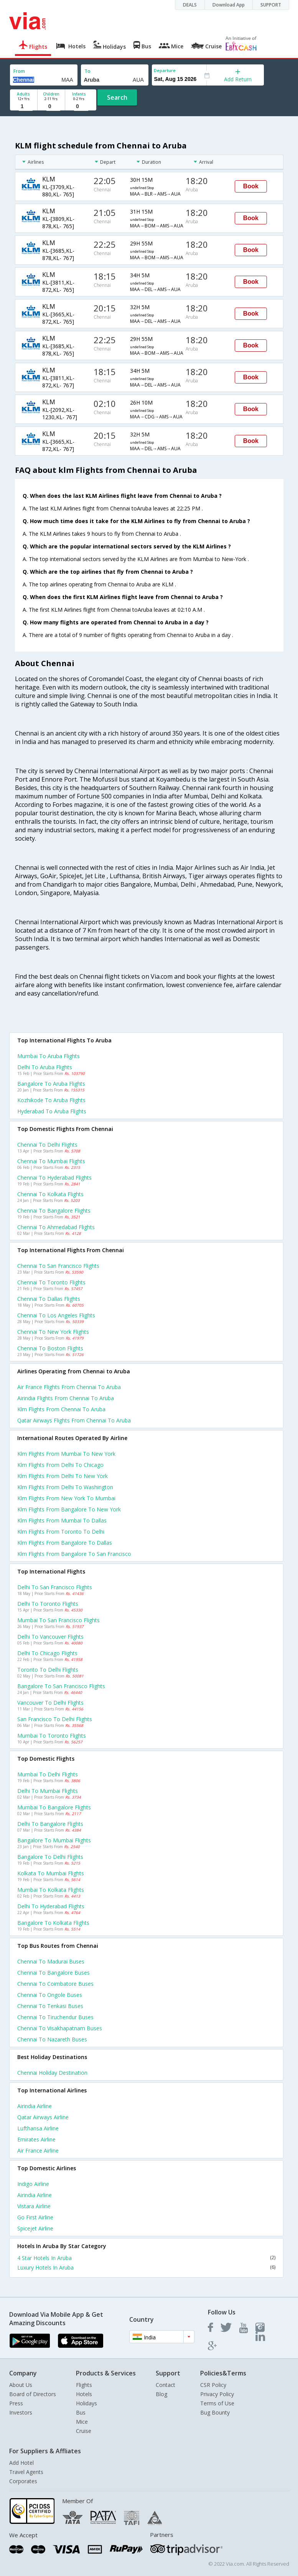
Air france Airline (38, 2150)
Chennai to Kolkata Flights (50, 1194)
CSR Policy (213, 2384)
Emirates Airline (36, 2139)
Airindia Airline (34, 2106)
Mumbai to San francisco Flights (58, 1620)
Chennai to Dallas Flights (48, 1298)
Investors (20, 2412)
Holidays (86, 2403)
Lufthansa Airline (38, 2128)
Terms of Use (217, 2403)
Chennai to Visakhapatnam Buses (59, 2028)
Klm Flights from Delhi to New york (62, 1476)
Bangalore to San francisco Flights (61, 1686)
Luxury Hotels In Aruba (146, 2267)
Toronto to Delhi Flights (47, 1669)
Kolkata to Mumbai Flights (50, 1873)
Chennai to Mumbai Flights (51, 1161)
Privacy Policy (217, 2394)
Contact (165, 2384)
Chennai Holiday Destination (52, 2072)
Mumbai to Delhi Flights (47, 1774)
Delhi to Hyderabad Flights (50, 1906)
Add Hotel (21, 2462)
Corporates (23, 2481)
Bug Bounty (215, 2412)
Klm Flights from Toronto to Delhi (60, 1531)
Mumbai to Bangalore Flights (54, 1807)
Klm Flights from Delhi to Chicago (60, 1464)
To (87, 71)
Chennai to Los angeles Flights (56, 1315)
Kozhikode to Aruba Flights (51, 1100)
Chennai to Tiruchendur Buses (55, 2017)
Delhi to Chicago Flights (47, 1653)
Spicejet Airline (35, 2228)
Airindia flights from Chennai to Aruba (65, 1398)
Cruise (83, 2430)
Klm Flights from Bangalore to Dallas (64, 1542)
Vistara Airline (34, 2206)
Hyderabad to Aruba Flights (51, 1111)
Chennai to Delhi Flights (47, 1144)
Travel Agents (26, 2472)
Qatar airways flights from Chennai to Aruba (74, 1420)
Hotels (84, 2394)
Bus (81, 2412)
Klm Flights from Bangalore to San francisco (74, 1553)
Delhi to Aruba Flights (44, 1067)
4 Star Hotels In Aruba (146, 2258)
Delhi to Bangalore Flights (50, 1823)
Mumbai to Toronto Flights (51, 1735)
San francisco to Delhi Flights (54, 1719)
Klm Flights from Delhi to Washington (65, 1487)
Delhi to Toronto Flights (47, 1603)
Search (117, 97)
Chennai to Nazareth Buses (52, 2039)
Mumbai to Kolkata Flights (50, 1889)
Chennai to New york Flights (53, 1331)
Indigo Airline (33, 2184)
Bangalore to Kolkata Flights (53, 1922)
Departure (165, 70)
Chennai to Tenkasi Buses (50, 2006)
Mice (82, 2421)
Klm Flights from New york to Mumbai (66, 1498)
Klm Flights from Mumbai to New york (66, 1453)
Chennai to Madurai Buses (50, 1961)
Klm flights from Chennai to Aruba (61, 1409)
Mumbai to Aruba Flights (48, 1056)
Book (250, 186)
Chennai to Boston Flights (50, 1348)
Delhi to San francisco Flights (54, 1587)
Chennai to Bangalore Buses (53, 1972)
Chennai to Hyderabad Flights (54, 1177)
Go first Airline (35, 2217)
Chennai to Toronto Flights (51, 1282)
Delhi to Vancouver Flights (50, 1636)
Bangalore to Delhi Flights (50, 1856)
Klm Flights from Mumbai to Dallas (62, 1520)
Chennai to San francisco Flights (58, 1265)
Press (16, 2403)
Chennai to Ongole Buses (49, 1994)
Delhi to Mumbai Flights (47, 1790)
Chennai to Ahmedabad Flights (56, 1227)
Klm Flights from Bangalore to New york (69, 1509)
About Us (20, 2384)
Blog (161, 2394)
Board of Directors (32, 2394)
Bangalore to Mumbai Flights (54, 1840)
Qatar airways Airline (43, 2117)
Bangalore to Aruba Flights (51, 1083)
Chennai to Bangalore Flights (54, 1210)
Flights (84, 2384)
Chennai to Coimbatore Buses (55, 1983)
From (19, 71)
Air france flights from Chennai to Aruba (69, 1387)
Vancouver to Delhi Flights (50, 1702)
